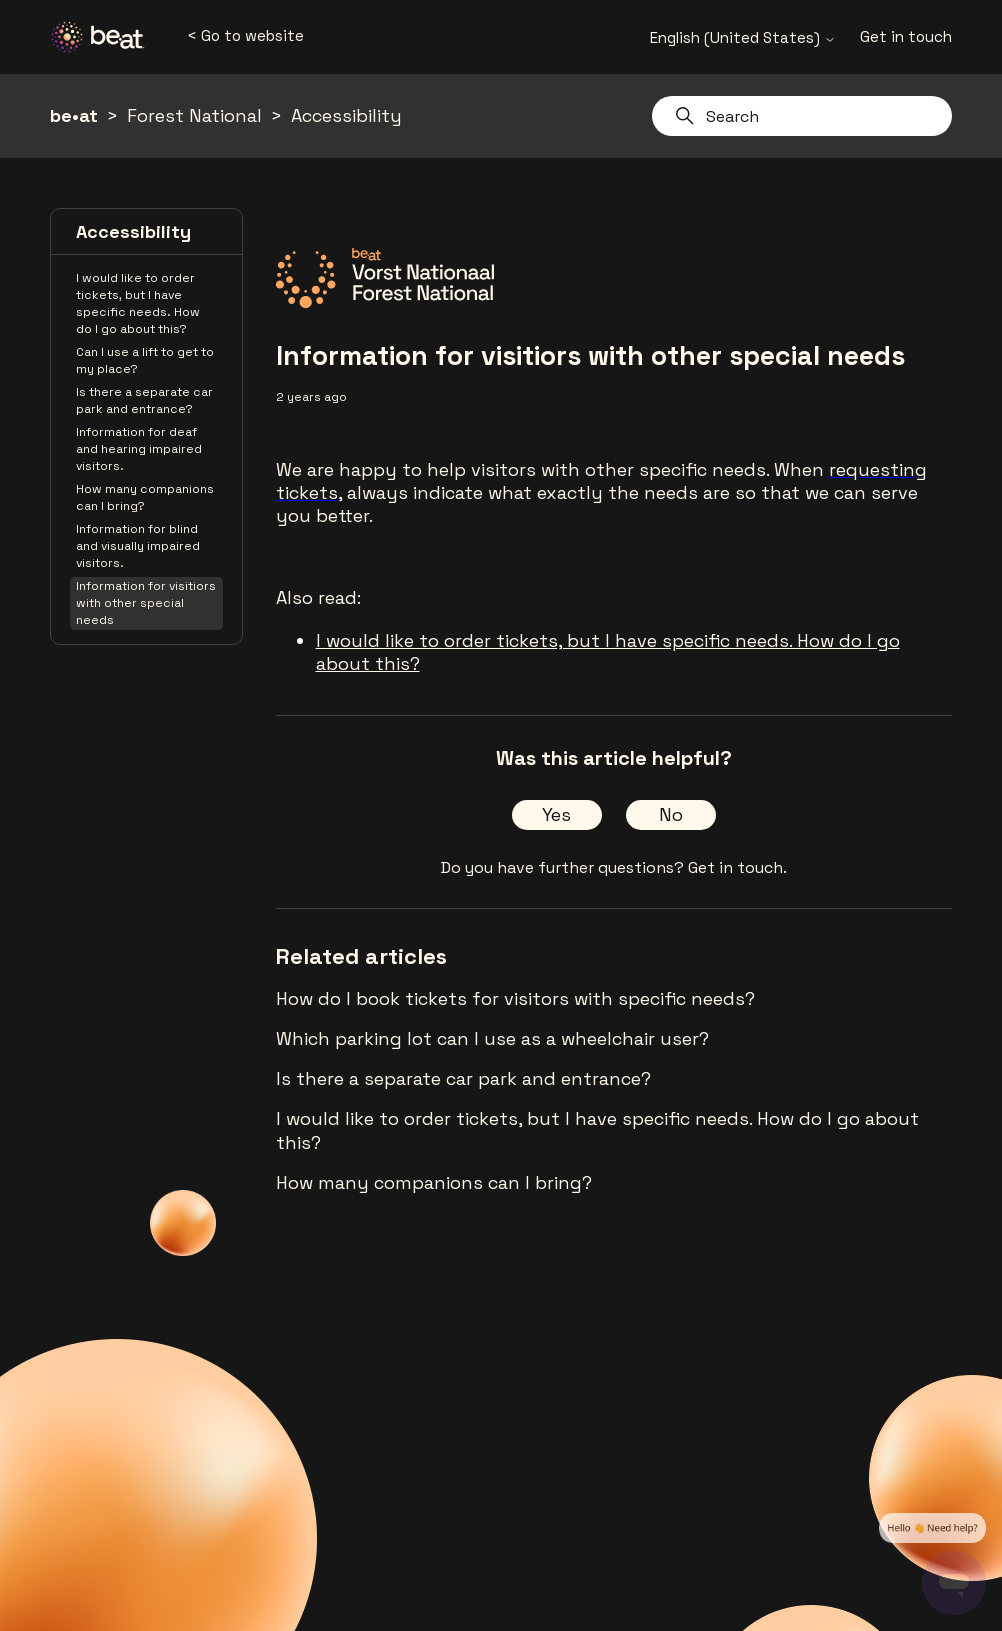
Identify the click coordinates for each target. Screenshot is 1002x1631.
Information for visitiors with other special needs (146, 603)
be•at (74, 115)
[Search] (802, 116)
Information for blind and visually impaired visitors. (138, 546)
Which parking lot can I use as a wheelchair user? (492, 1038)
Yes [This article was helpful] (556, 814)
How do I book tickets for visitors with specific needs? (515, 998)
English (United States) (743, 37)
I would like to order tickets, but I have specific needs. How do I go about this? (138, 303)
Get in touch (906, 36)
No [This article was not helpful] (671, 814)
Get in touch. (737, 867)
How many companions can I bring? (145, 497)
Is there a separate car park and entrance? (144, 400)
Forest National (194, 115)
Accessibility (346, 115)
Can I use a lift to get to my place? (145, 360)
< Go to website (245, 35)
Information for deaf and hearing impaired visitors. (139, 449)
